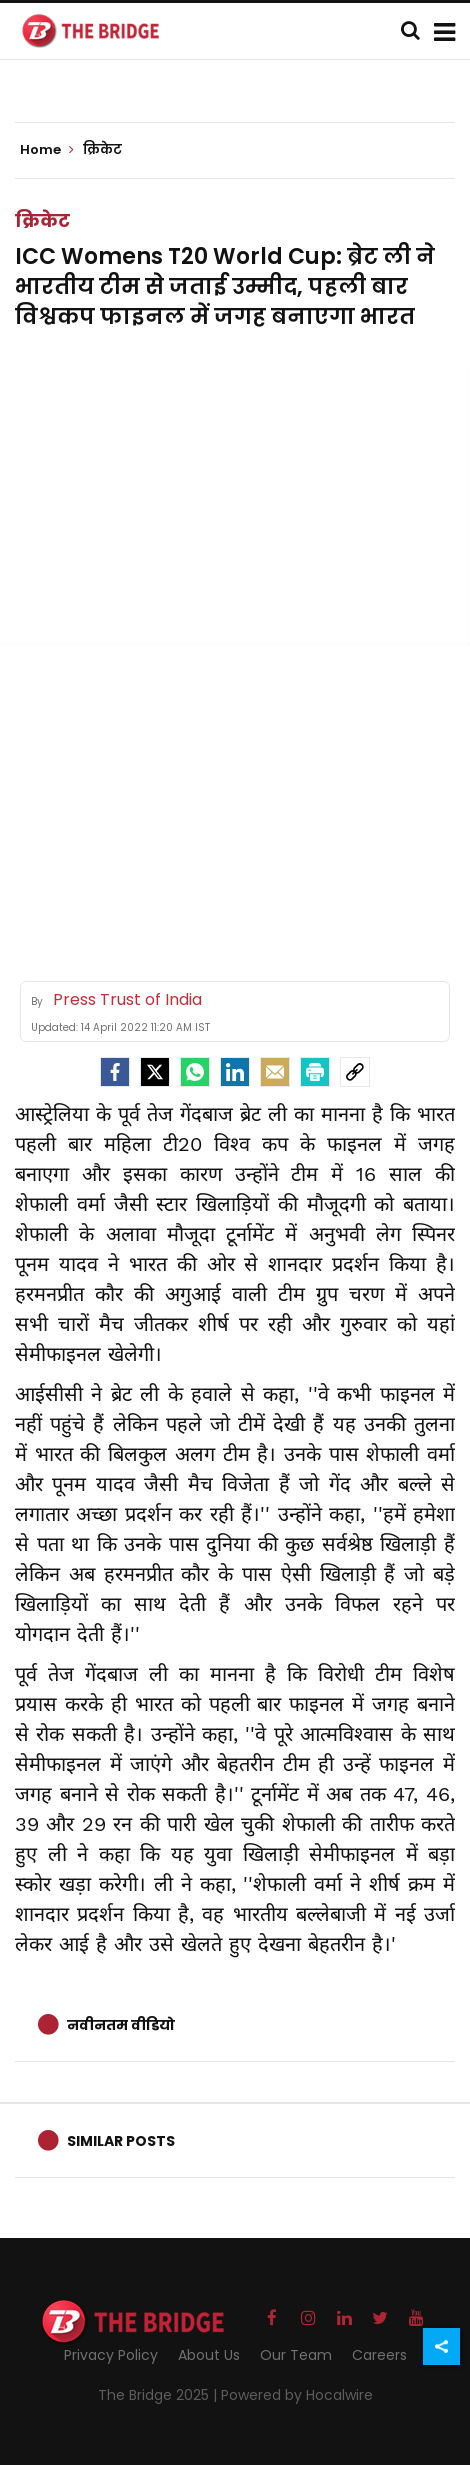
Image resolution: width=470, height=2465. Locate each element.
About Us (209, 2355)
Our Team (296, 2355)
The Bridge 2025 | (159, 2395)
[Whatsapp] (195, 1072)
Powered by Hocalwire (297, 2395)
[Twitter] (155, 1072)
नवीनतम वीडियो (121, 2025)
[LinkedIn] (235, 1072)
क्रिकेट (42, 220)
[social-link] (355, 1072)
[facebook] (115, 1072)
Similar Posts (121, 2141)
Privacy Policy (111, 2355)
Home (47, 150)
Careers (379, 2355)
